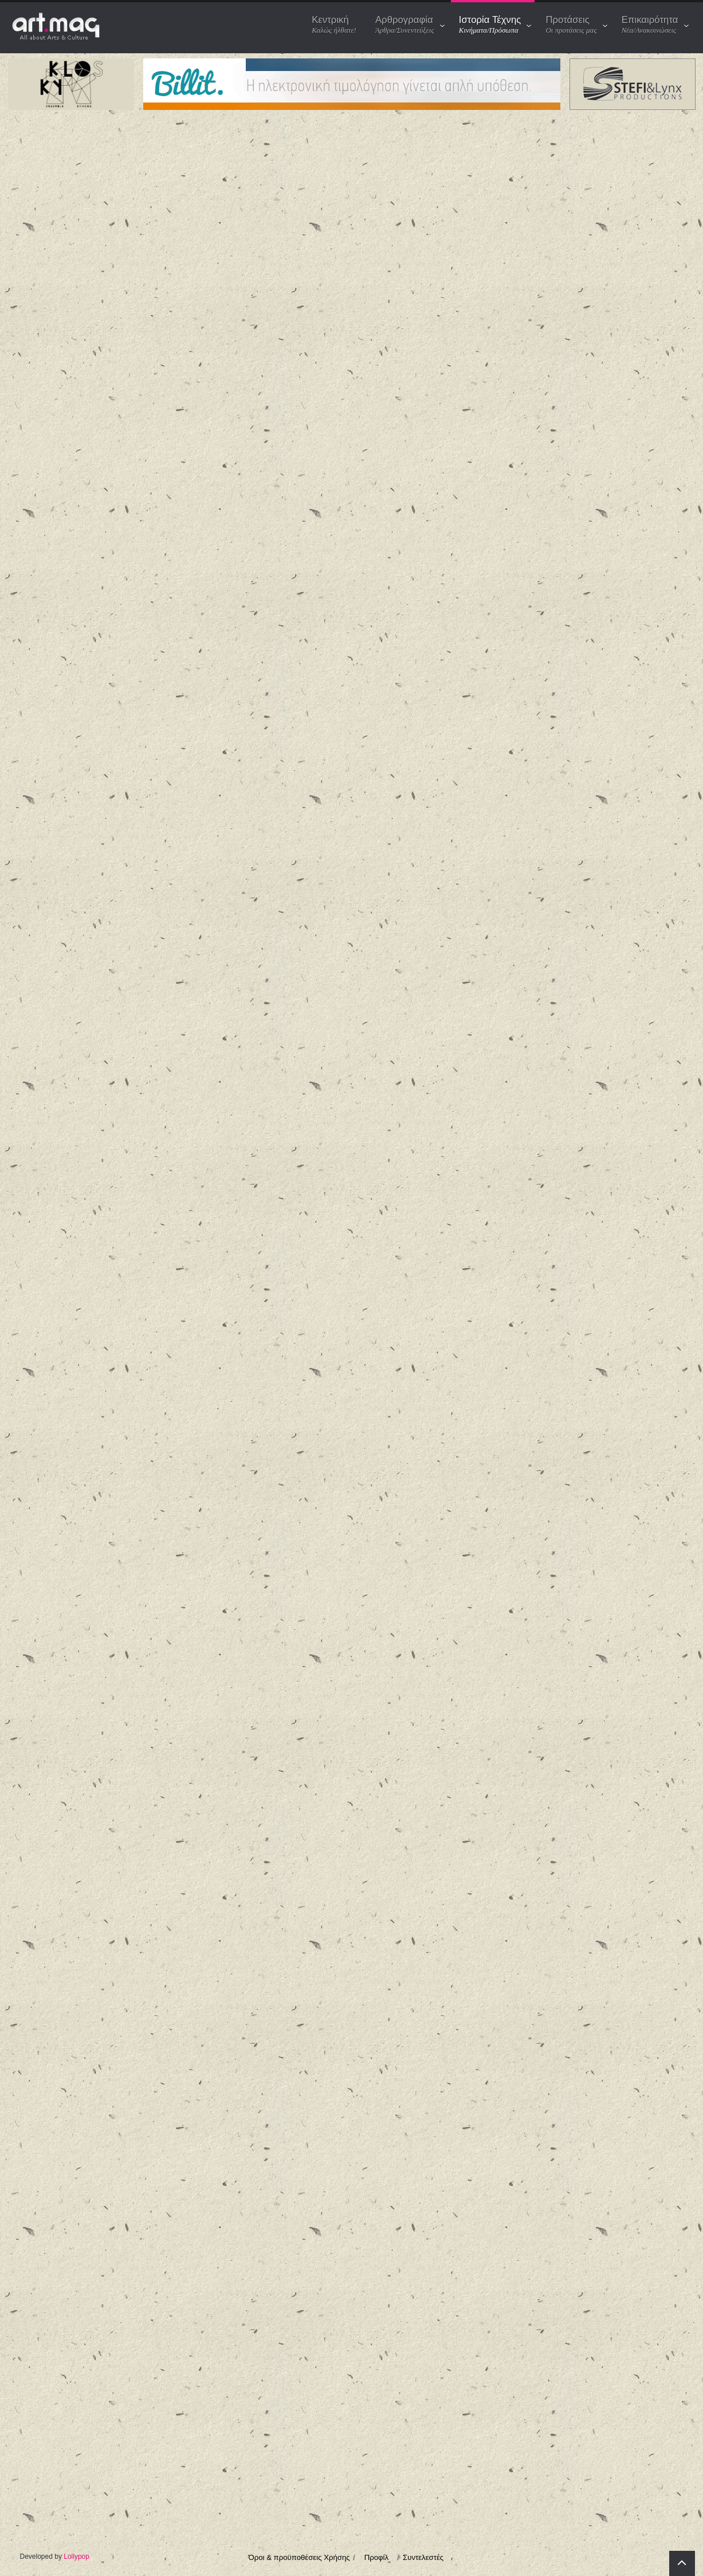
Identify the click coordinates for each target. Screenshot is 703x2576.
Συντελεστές (423, 2557)
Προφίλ (376, 2557)
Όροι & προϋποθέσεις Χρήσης (299, 2557)
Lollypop (76, 2557)
